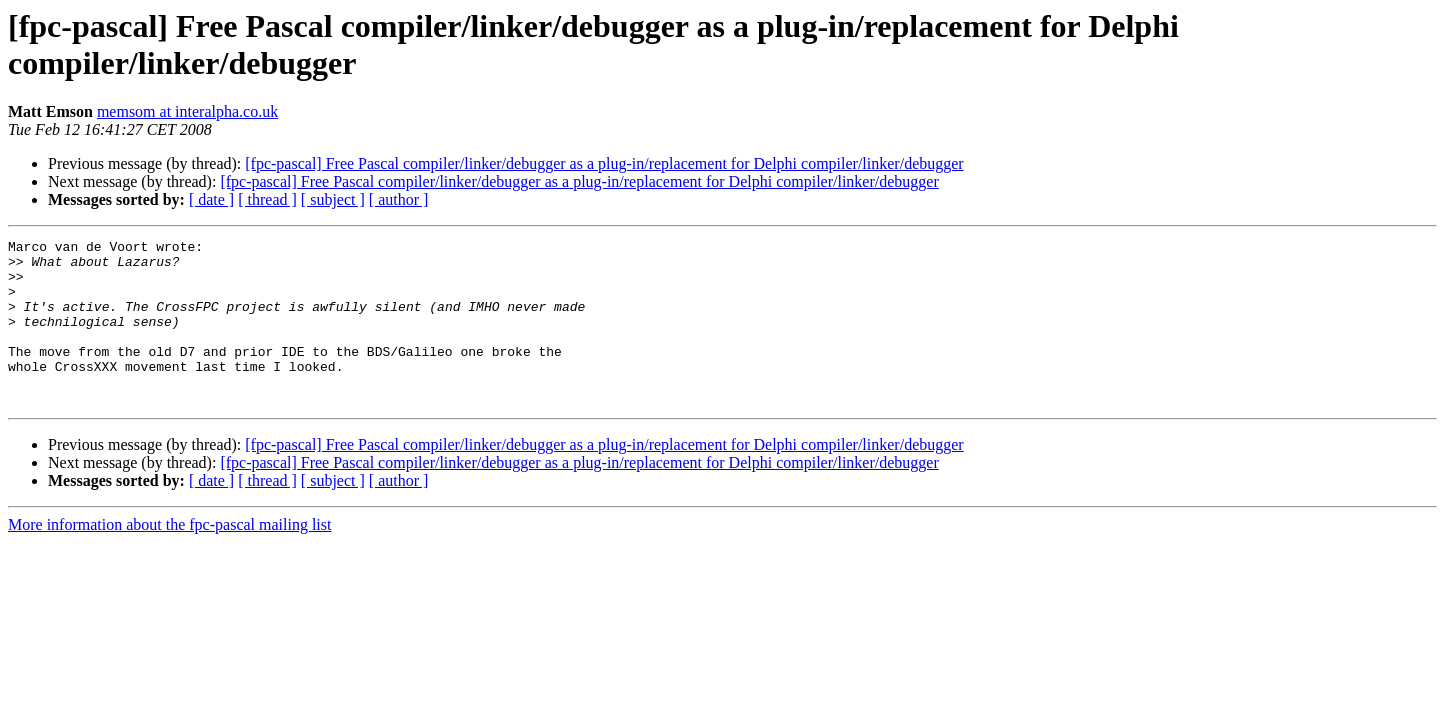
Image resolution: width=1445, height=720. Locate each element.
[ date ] (211, 199)
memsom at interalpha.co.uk (187, 111)
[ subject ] (333, 199)
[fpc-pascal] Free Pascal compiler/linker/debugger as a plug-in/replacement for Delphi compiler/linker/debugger (604, 163)
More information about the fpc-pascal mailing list (169, 557)
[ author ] (399, 199)
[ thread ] (267, 199)
